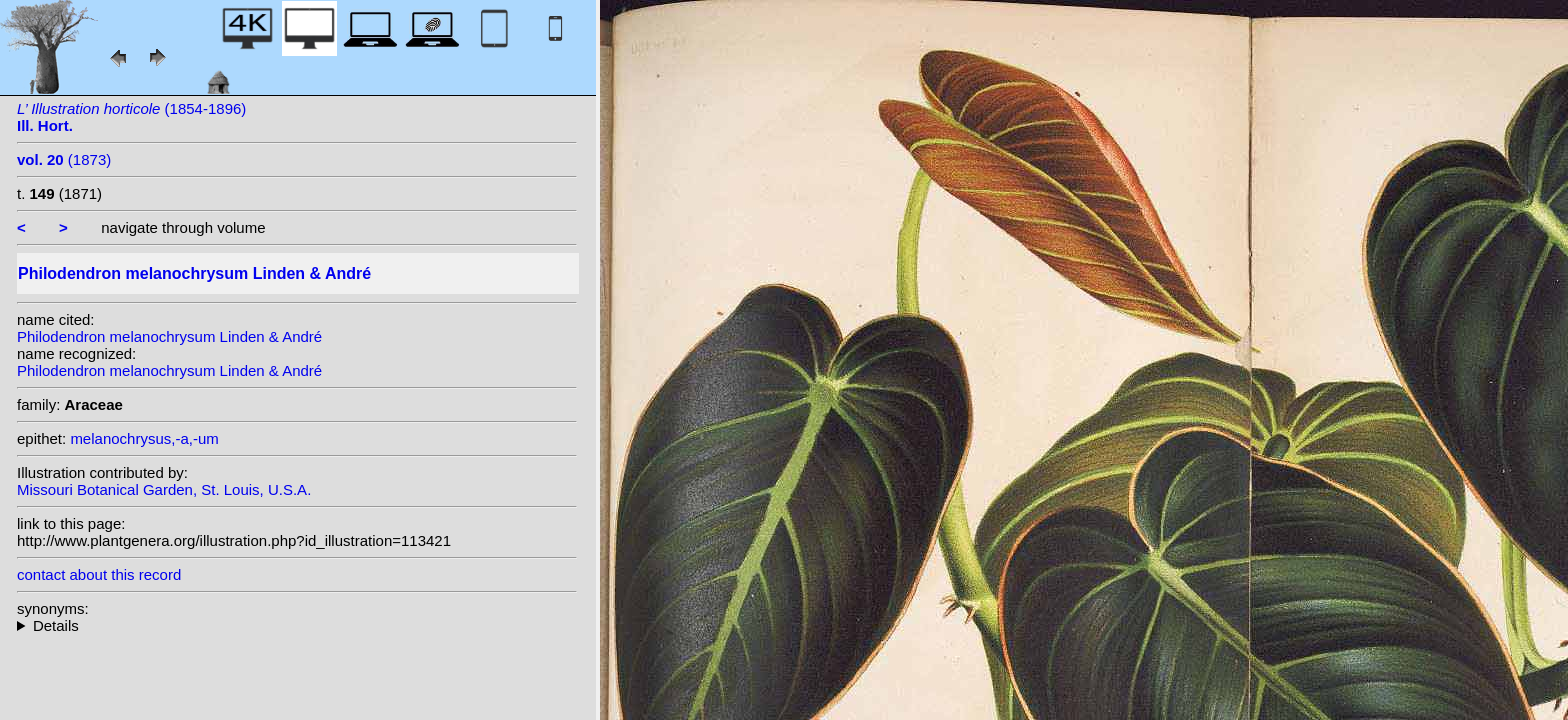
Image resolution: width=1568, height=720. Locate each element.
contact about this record (99, 574)
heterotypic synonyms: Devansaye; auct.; (297, 625)
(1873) (64, 159)
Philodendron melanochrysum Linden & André (169, 336)
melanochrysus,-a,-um (144, 438)
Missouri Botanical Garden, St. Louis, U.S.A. (164, 489)
